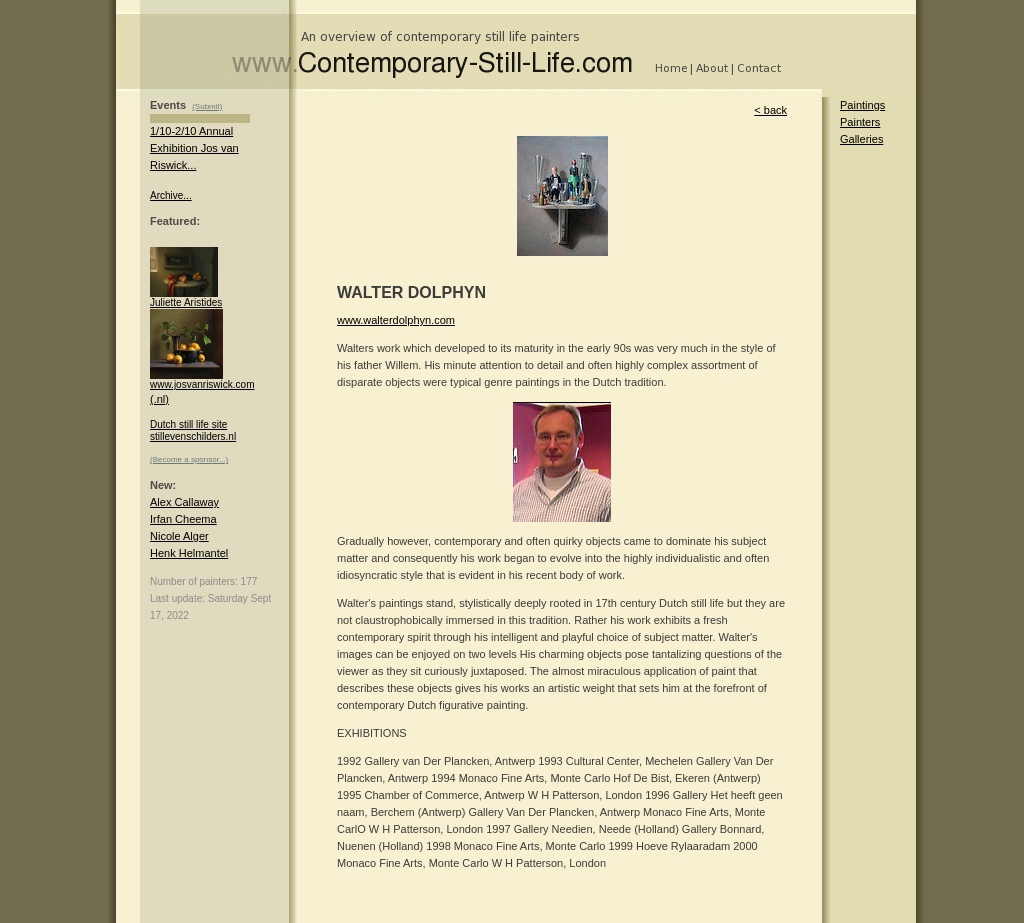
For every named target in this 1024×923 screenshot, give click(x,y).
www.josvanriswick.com (202, 380)
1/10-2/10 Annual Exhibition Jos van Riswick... (194, 148)
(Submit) (207, 106)
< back (770, 110)
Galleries (861, 139)
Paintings (862, 105)
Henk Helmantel (189, 553)
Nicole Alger (179, 536)
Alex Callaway (184, 502)
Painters (860, 122)
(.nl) (159, 399)
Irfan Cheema (183, 519)
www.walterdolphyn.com (396, 320)
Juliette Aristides (186, 298)
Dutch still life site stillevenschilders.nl (193, 430)
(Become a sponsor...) (189, 459)
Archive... (171, 195)
